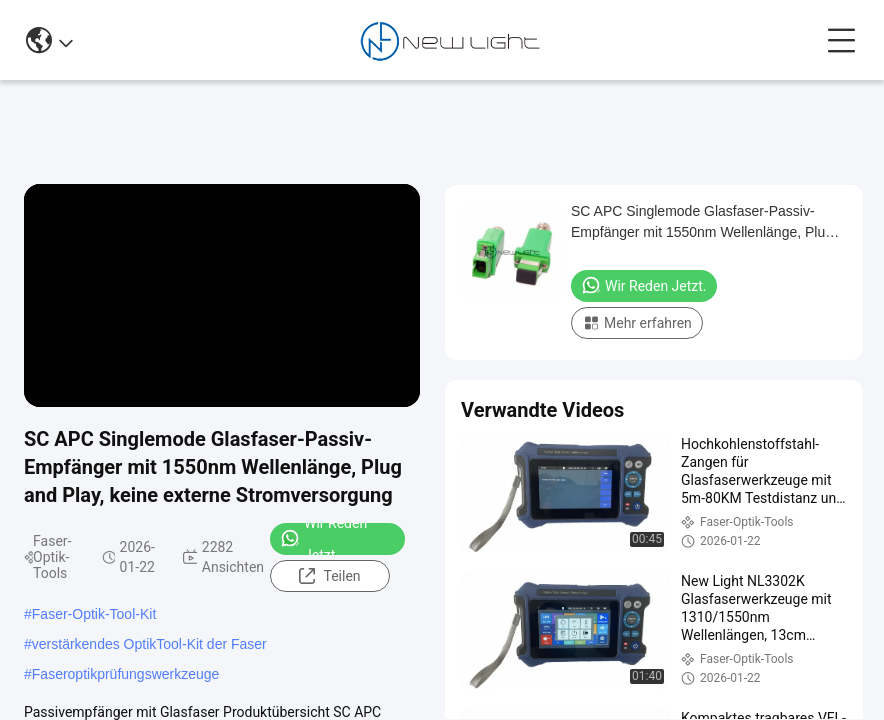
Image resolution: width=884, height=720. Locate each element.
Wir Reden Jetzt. (323, 539)
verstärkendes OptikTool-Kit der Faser (149, 644)
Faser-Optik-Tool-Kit (94, 614)
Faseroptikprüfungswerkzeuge (126, 674)
